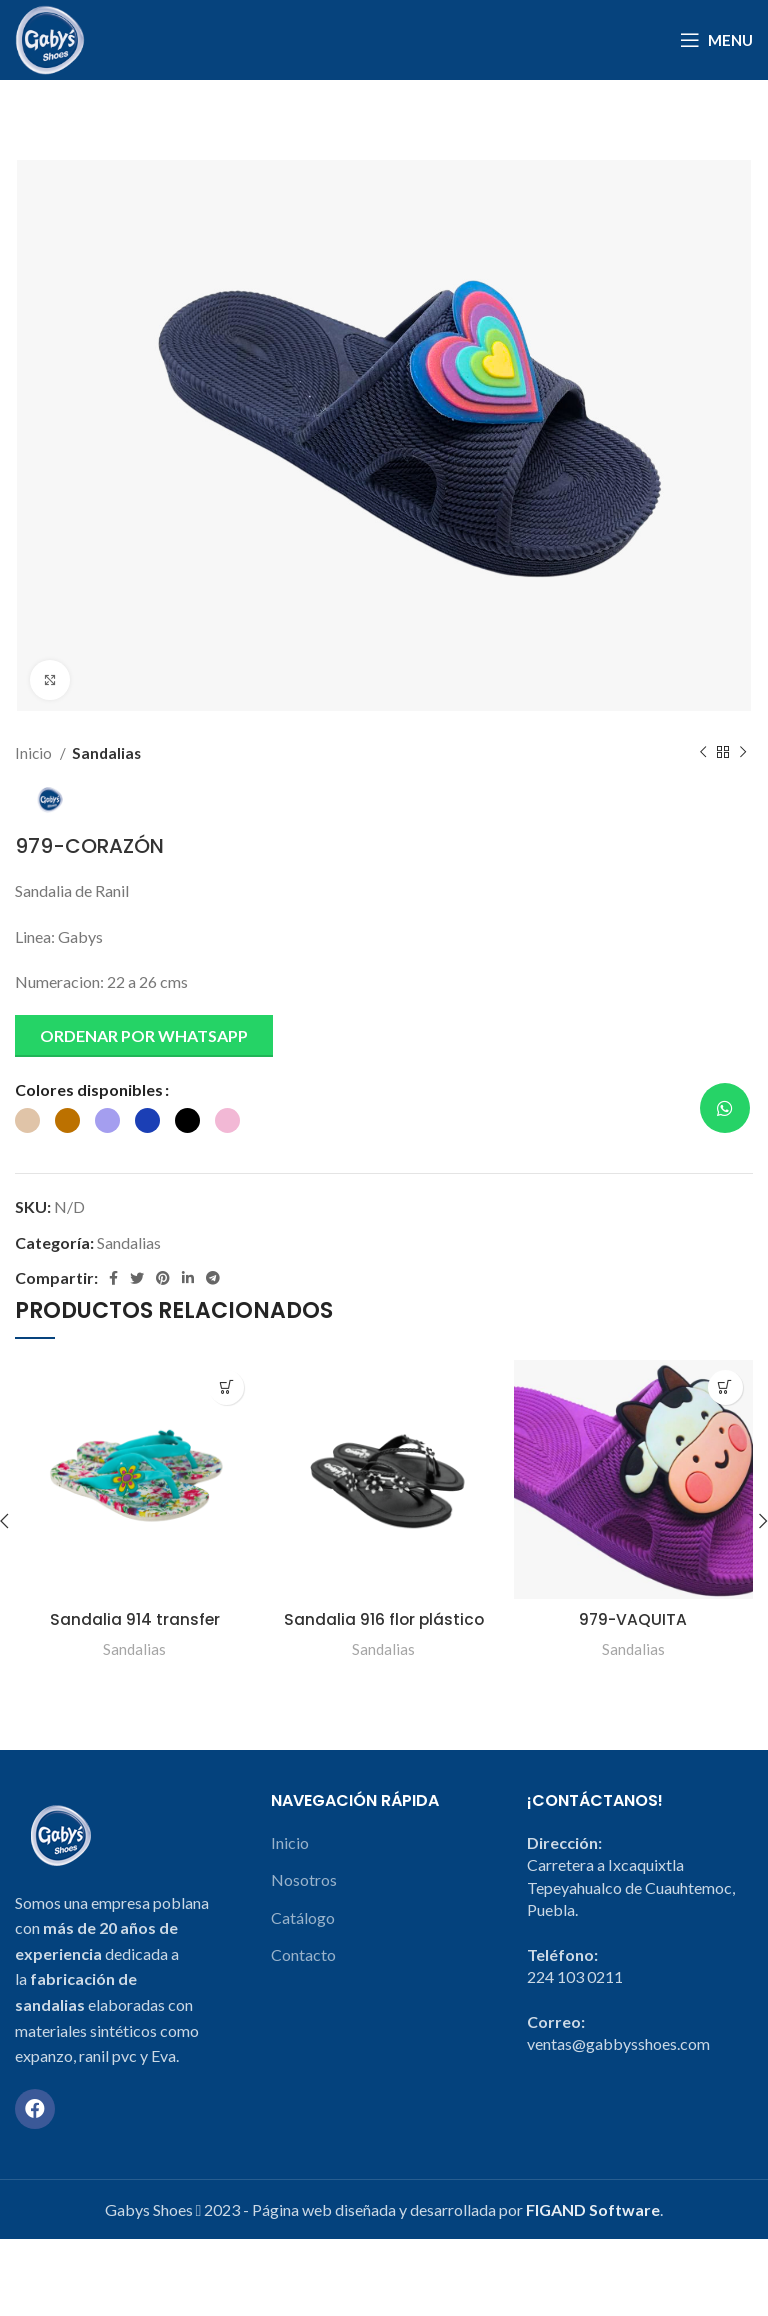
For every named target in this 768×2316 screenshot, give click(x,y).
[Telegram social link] (213, 1278)
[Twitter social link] (137, 1278)
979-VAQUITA (633, 1619)
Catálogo (303, 1939)
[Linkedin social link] (188, 1278)
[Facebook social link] (113, 1278)
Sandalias (106, 753)
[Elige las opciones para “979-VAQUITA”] (725, 1387)
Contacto (303, 1976)
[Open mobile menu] (716, 40)
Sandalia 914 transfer (134, 1619)
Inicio (35, 753)
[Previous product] (703, 753)
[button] (144, 1043)
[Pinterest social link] (163, 1278)
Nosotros (304, 1901)
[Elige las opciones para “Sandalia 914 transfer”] (226, 1387)
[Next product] (743, 753)
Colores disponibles (89, 1089)
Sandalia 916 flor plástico (383, 1619)
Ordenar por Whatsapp (144, 1035)
